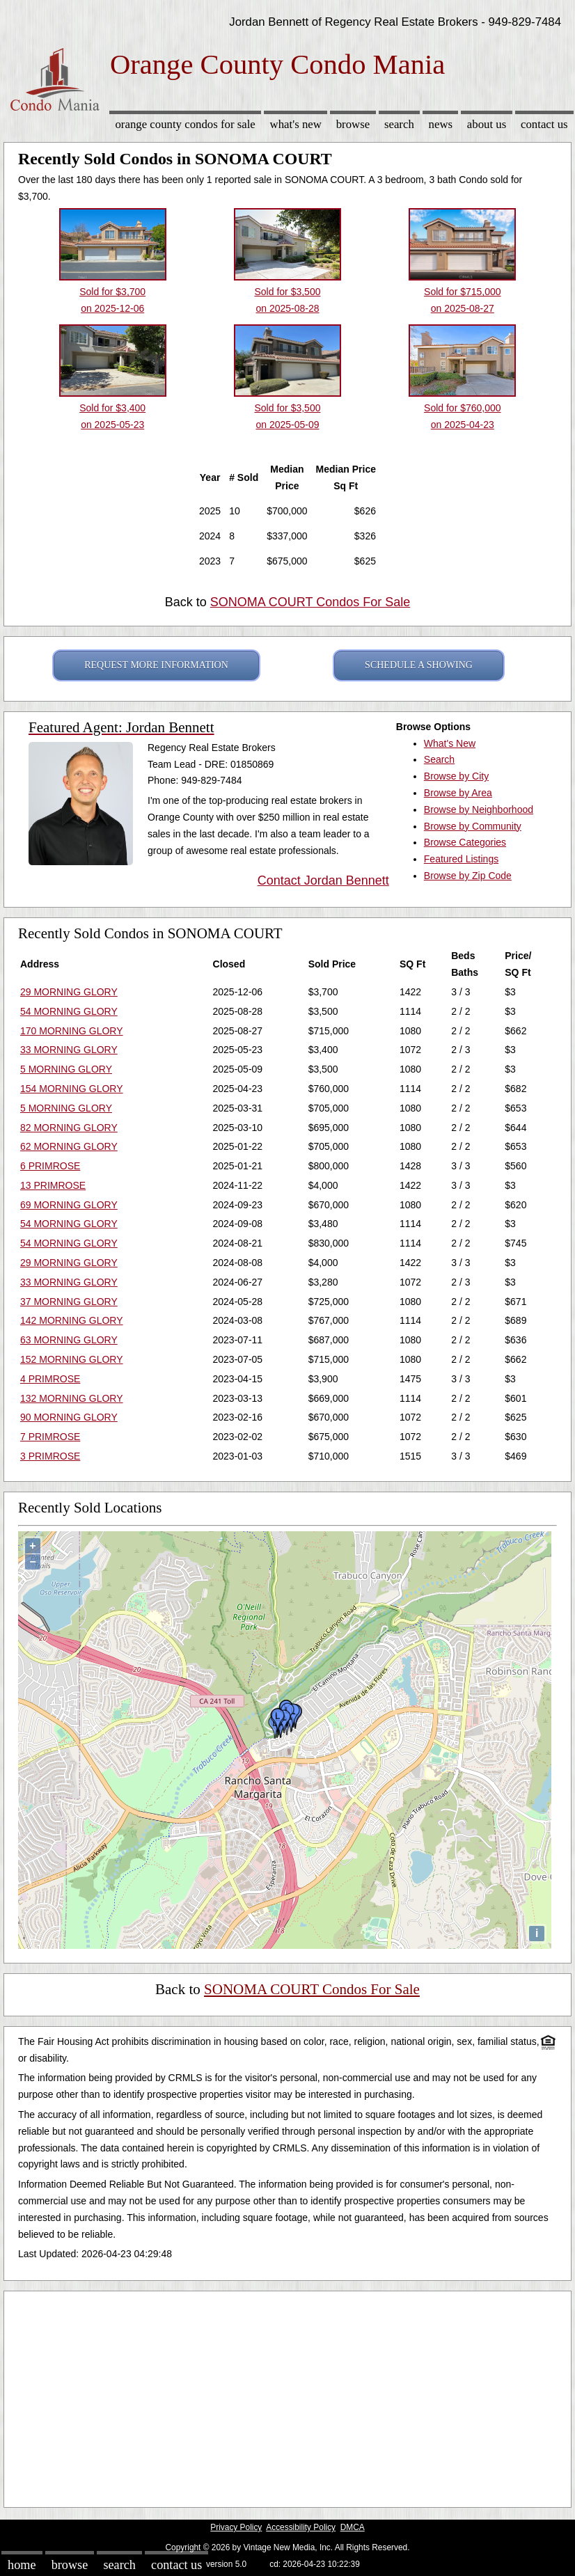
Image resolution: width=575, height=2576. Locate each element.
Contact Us (544, 124)
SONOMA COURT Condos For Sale (310, 602)
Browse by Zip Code (468, 875)
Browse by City (456, 776)
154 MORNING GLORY (71, 1088)
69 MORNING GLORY (69, 1204)
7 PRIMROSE (50, 1436)
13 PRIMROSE (53, 1185)
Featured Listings (461, 858)
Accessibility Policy (301, 2527)
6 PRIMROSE (50, 1165)
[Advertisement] (287, 2395)
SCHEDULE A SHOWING (419, 665)
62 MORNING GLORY (69, 1146)
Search (399, 124)
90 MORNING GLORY (69, 1417)
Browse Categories (465, 842)
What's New (296, 124)
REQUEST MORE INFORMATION (156, 665)
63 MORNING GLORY (69, 1339)
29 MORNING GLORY (69, 991)
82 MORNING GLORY (69, 1127)
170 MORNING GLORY (71, 1030)
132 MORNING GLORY (71, 1398)
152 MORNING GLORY (71, 1359)
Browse (353, 124)
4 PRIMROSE (50, 1378)
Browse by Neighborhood (478, 809)
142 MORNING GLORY (71, 1320)
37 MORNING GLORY (69, 1301)
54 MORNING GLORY (69, 1011)
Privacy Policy (236, 2527)
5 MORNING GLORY (66, 1069)
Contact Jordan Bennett (323, 880)
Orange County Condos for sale (185, 124)
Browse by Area (458, 792)
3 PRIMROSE (50, 1456)
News (441, 124)
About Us (486, 124)
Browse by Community (472, 826)
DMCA (352, 2527)
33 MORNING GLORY (69, 1049)
